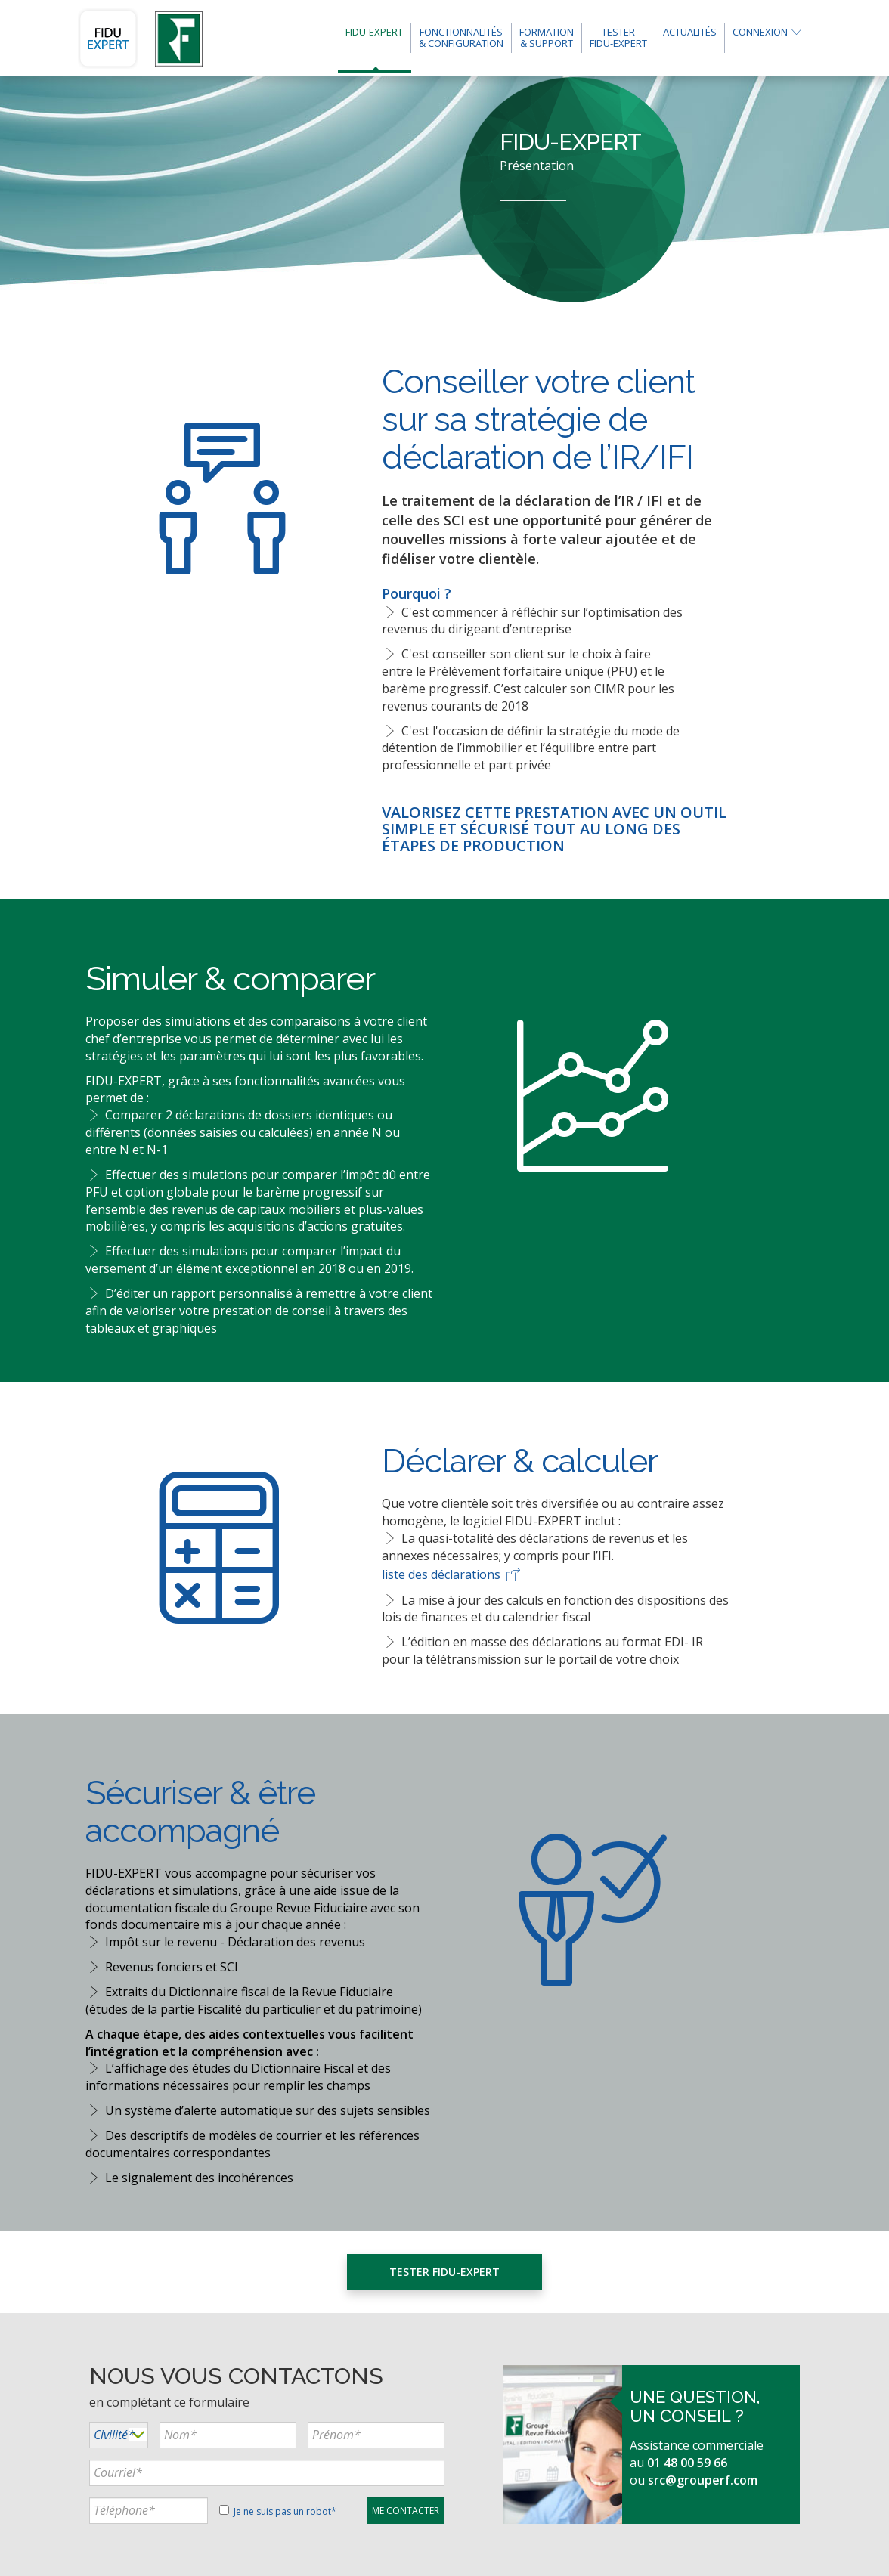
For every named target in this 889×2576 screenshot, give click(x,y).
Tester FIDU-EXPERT (444, 2272)
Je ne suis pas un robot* (277, 2511)
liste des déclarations (452, 1574)
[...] (228, 2435)
